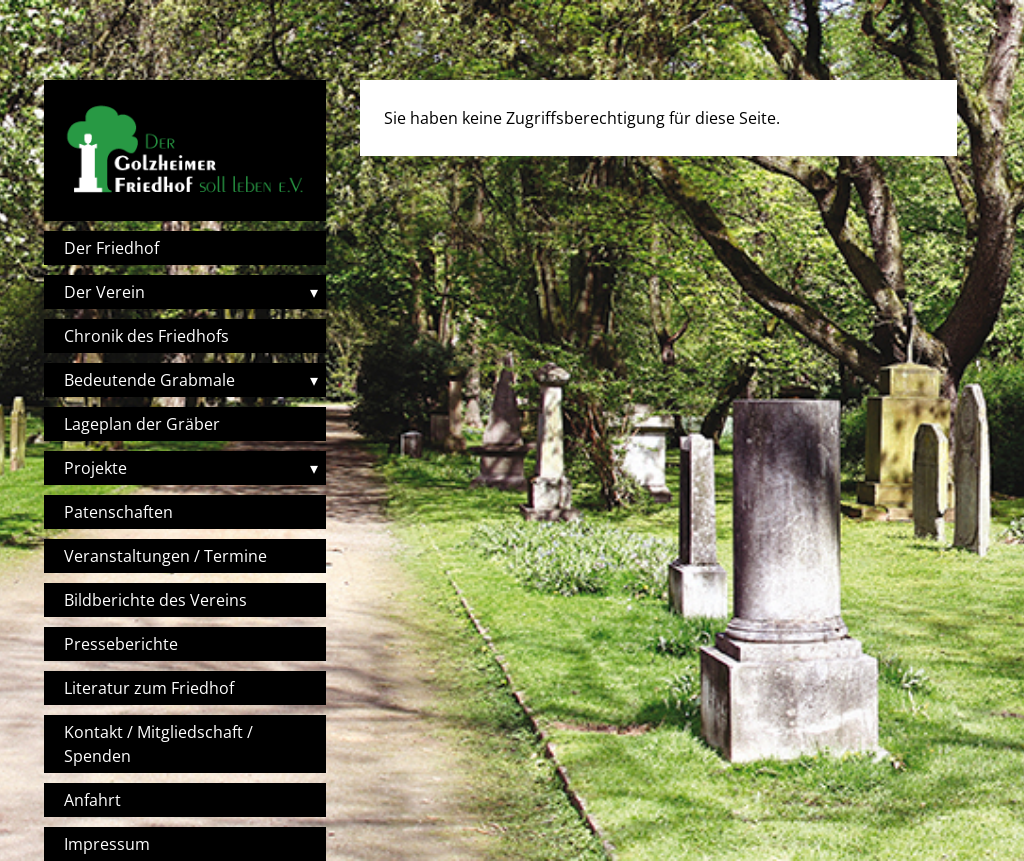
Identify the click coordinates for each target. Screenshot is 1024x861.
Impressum (107, 844)
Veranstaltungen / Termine (165, 556)
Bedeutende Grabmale (149, 380)
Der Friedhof (111, 248)
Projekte (95, 468)
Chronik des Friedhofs (146, 336)
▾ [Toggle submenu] (314, 292)
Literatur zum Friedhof (149, 688)
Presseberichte (121, 644)
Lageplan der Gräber (142, 424)
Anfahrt (92, 800)
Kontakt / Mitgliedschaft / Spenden (158, 744)
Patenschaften (118, 512)
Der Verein (104, 292)
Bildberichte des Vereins (155, 600)
